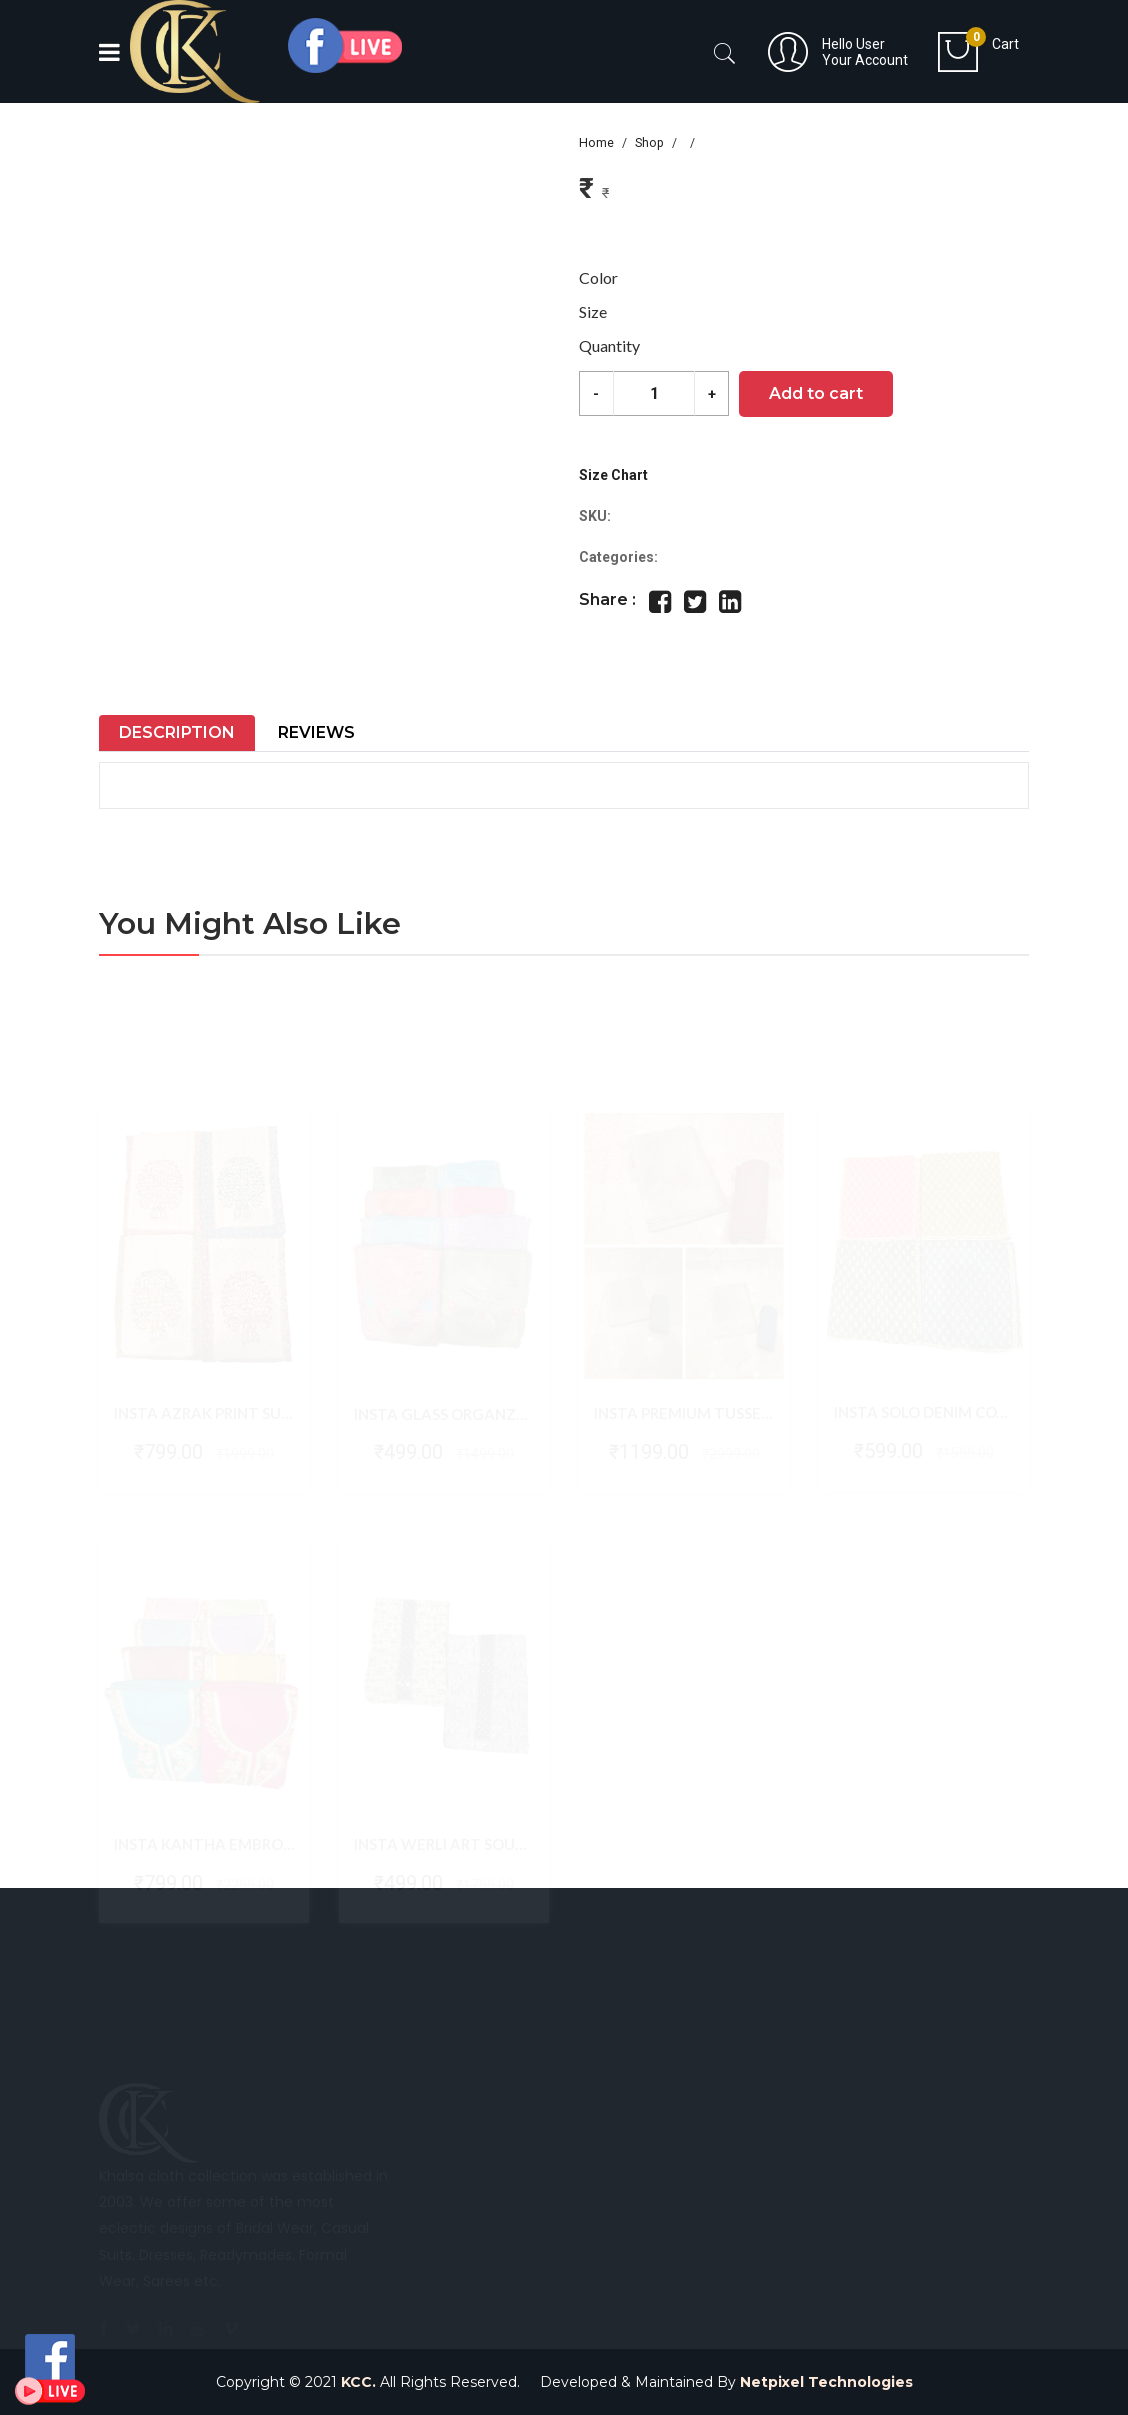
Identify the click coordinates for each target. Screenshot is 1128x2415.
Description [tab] (177, 732)
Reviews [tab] (316, 732)
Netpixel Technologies (826, 2382)
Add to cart (816, 393)
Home (596, 143)
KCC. (358, 2382)
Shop (649, 143)
